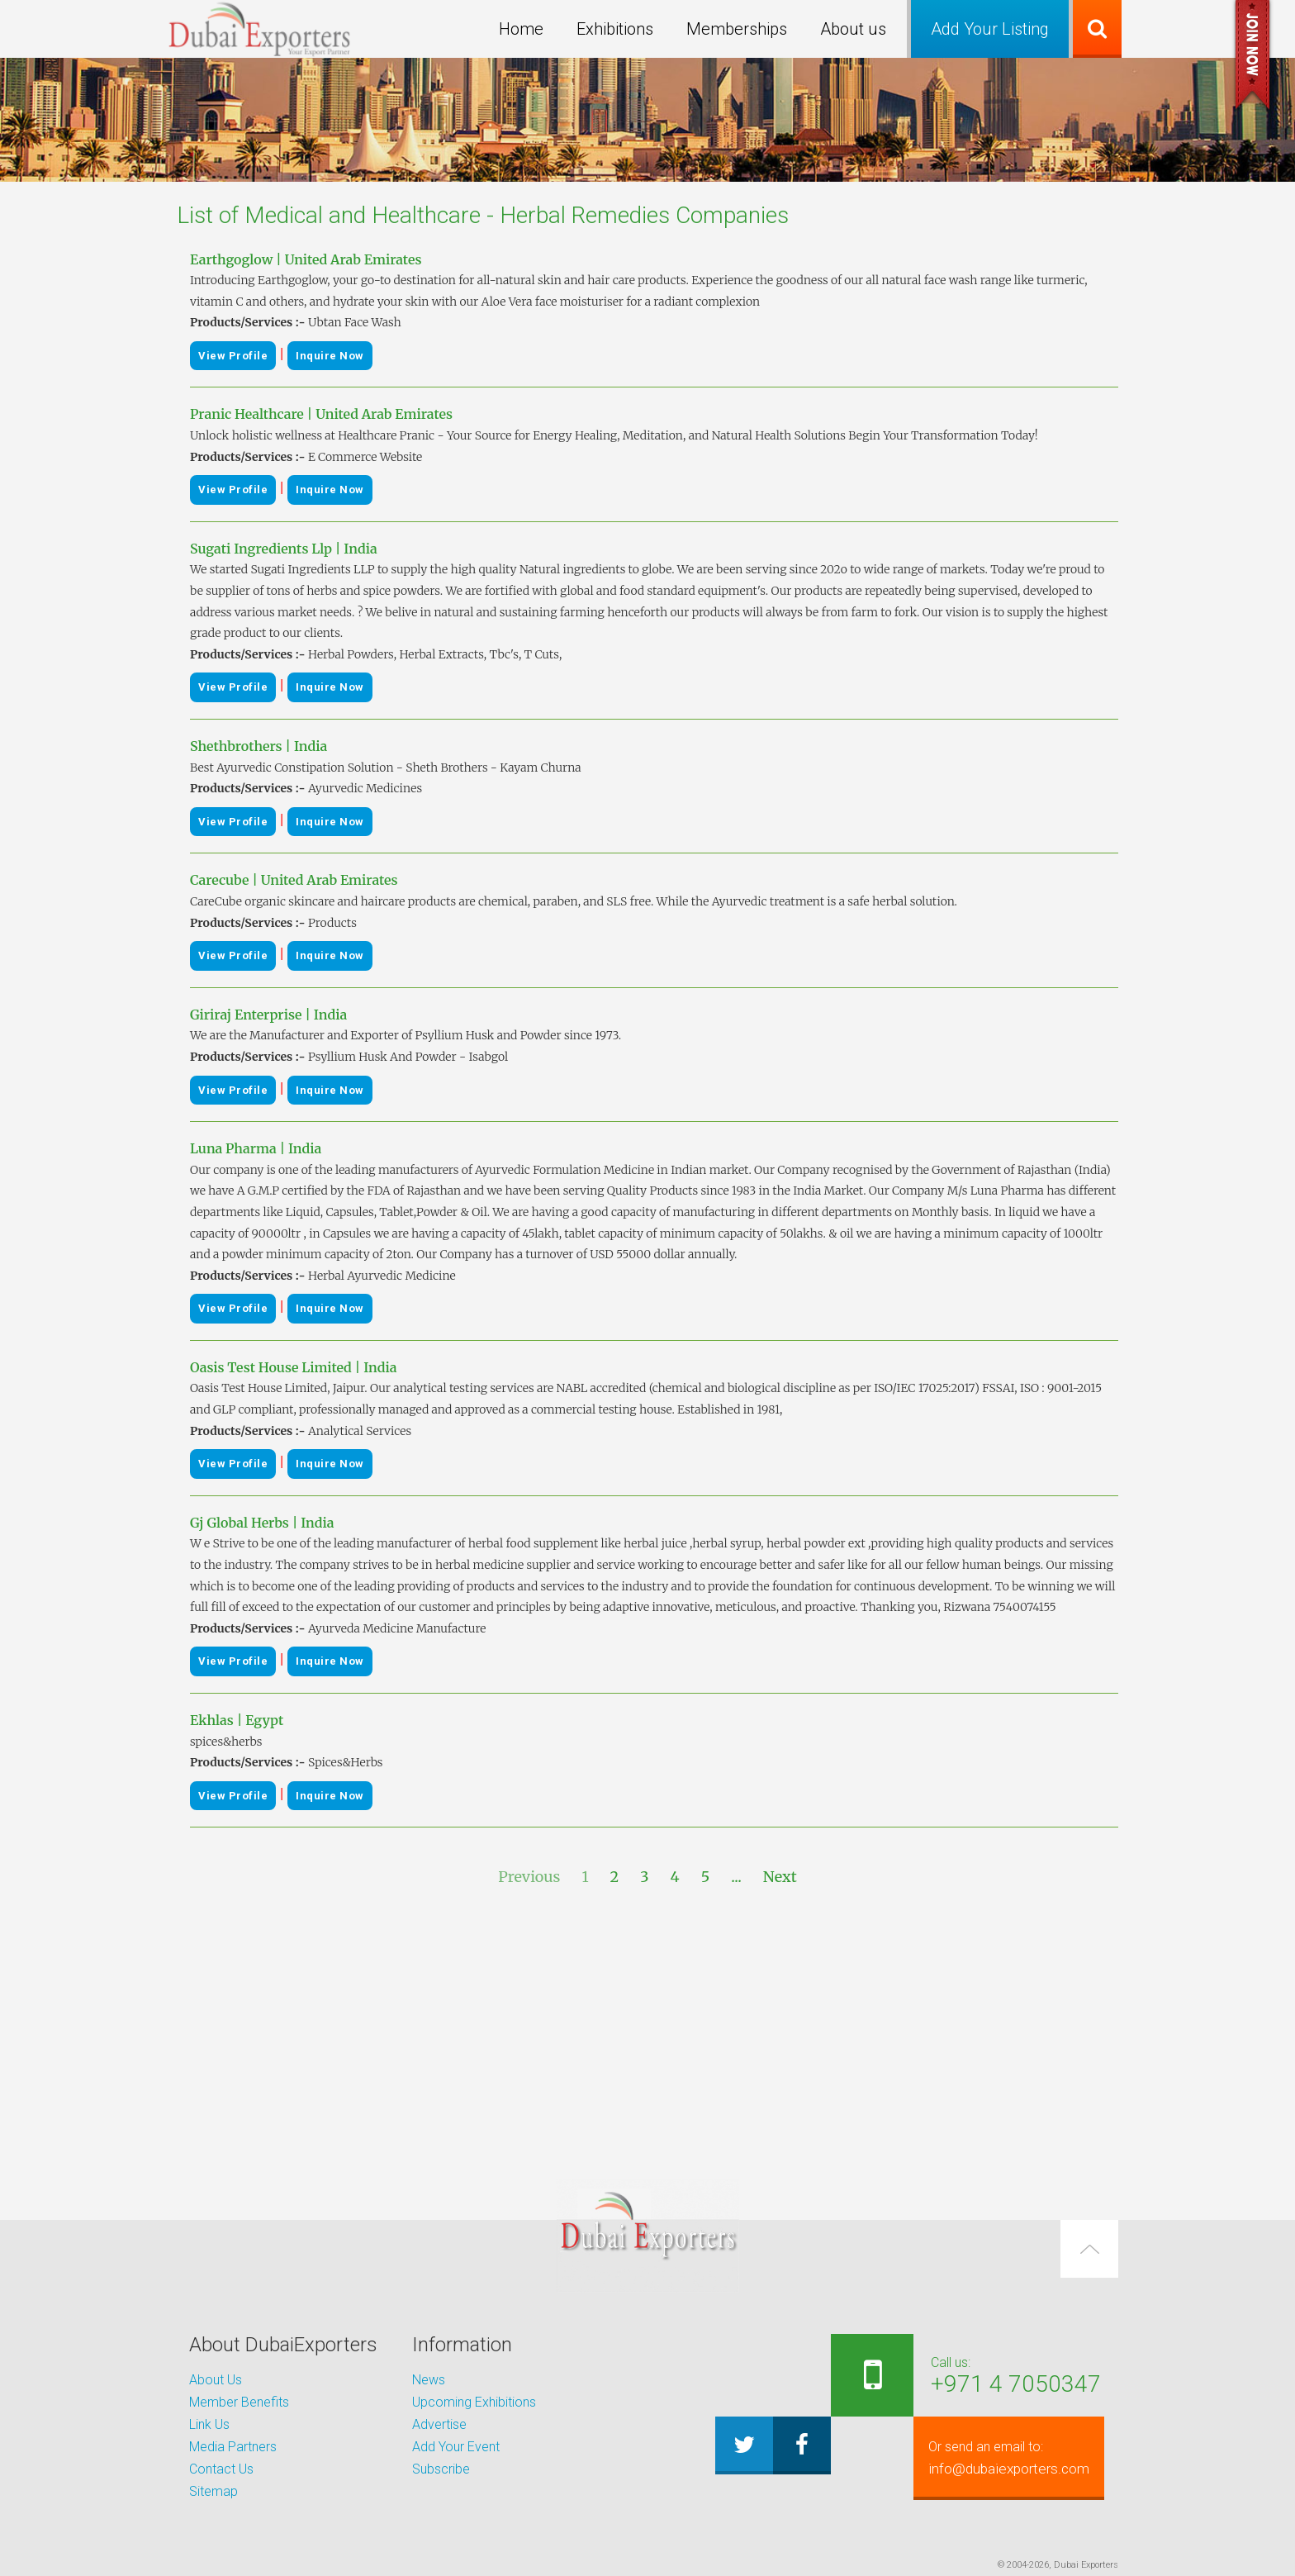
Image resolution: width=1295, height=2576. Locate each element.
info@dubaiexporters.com (999, 2457)
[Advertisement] (647, 2034)
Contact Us (221, 2469)
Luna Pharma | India (255, 1148)
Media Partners (233, 2447)
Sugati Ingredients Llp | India (283, 548)
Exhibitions (614, 29)
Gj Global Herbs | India (262, 1522)
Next (780, 1876)
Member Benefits (239, 2402)
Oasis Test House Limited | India (293, 1367)
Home (521, 29)
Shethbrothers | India (258, 746)
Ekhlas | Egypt (236, 1720)
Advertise (439, 2424)
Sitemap (213, 2491)
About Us (215, 2380)
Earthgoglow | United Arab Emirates (305, 259)
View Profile (233, 355)
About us (853, 29)
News (428, 2380)
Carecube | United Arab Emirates (294, 880)
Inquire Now (330, 355)
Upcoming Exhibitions (474, 2402)
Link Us (209, 2424)
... (736, 1876)
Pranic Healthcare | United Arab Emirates (321, 414)
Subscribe (441, 2469)
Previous (529, 1876)
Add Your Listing (990, 29)
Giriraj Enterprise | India (268, 1014)
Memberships (736, 29)
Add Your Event (456, 2447)
